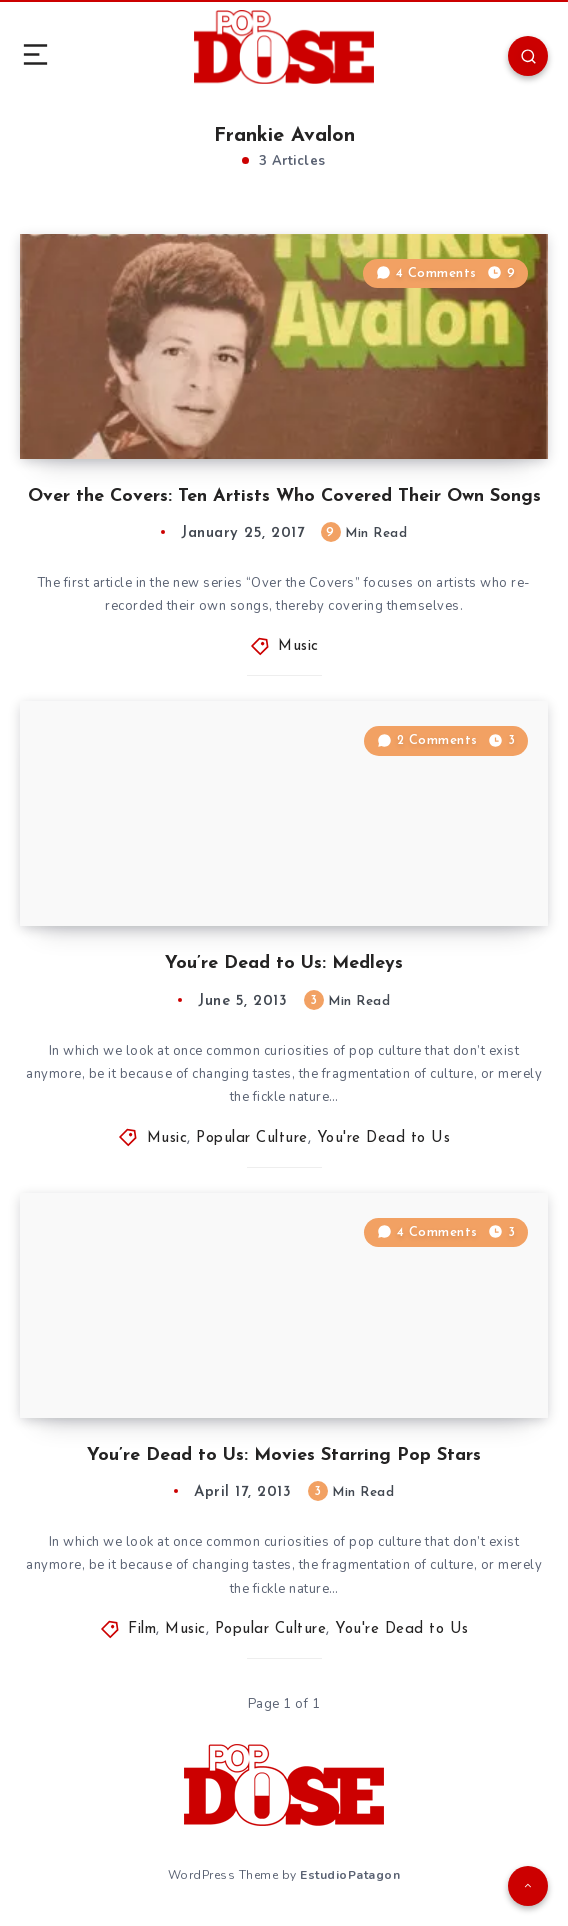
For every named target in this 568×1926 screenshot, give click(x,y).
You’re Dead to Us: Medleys (284, 963)
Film (142, 1629)
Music (298, 646)
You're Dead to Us (384, 1138)
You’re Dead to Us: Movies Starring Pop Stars (284, 1455)
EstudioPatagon (350, 1875)
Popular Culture (252, 1138)
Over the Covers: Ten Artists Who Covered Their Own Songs (284, 496)
